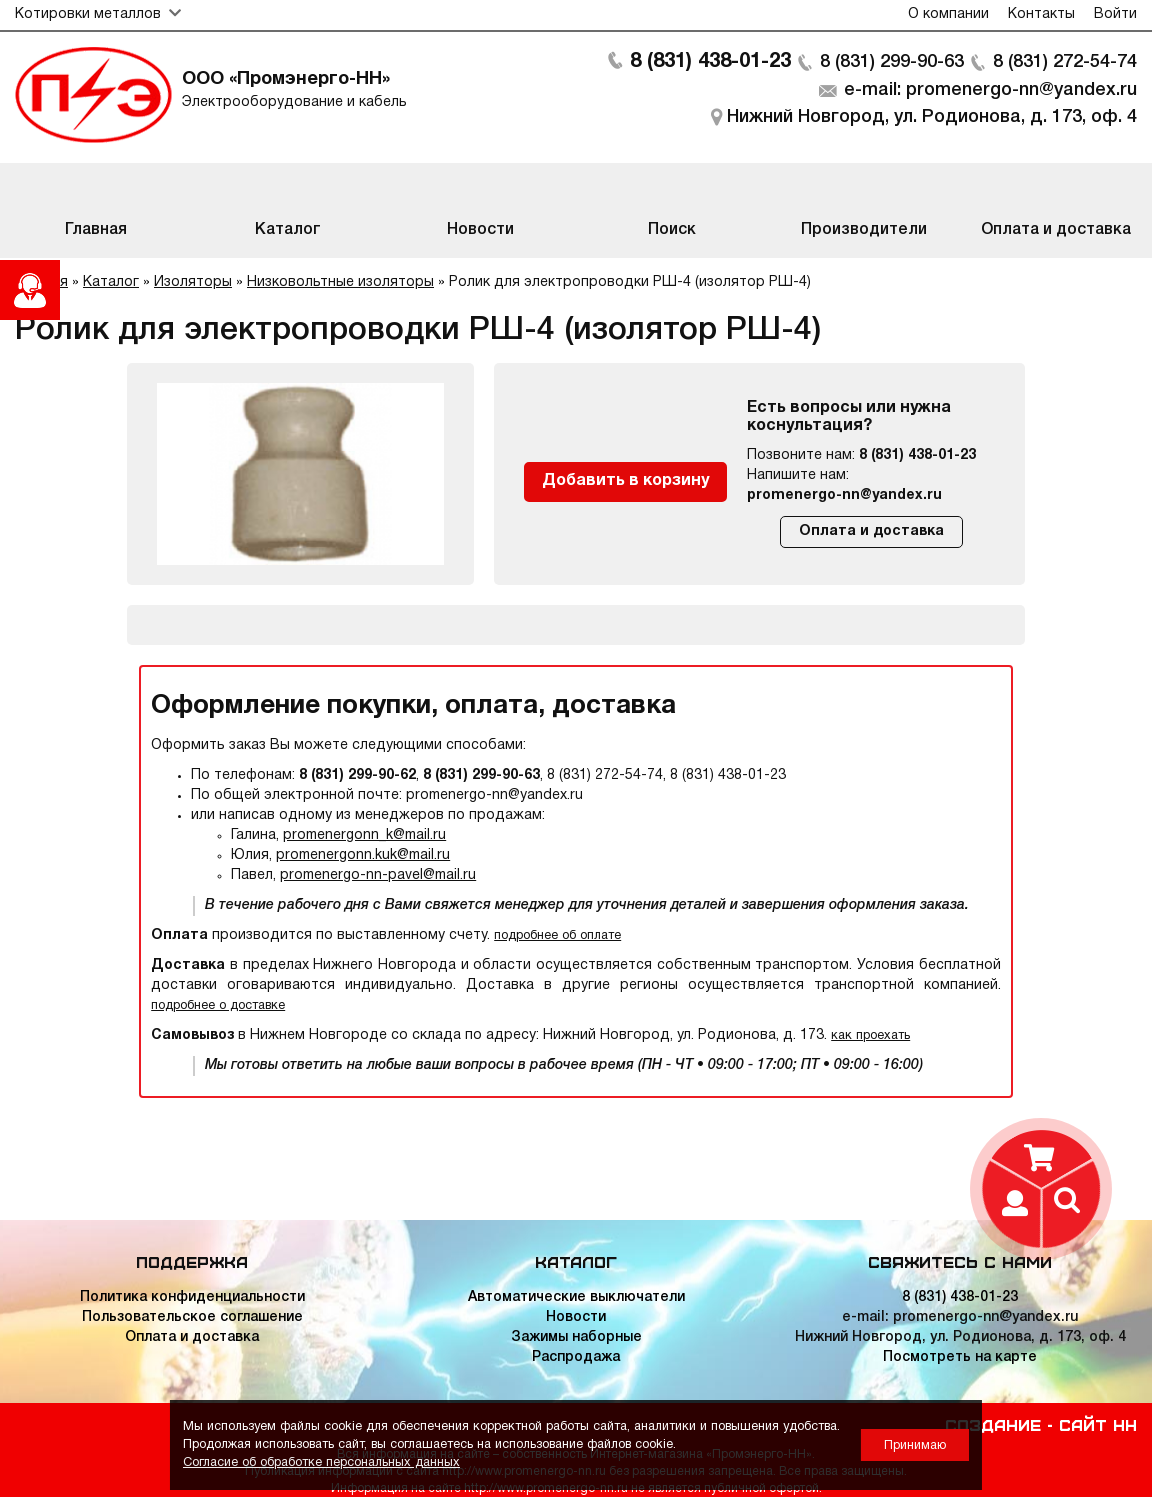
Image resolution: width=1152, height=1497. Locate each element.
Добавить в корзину (625, 481)
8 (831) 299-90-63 (892, 62)
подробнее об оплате (557, 935)
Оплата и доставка (871, 531)
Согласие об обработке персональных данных (321, 1462)
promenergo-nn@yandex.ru (844, 495)
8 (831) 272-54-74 (1065, 62)
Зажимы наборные (576, 1337)
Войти (1115, 14)
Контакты (1041, 14)
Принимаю (915, 1445)
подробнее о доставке (218, 1005)
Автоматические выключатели (576, 1297)
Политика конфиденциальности (192, 1297)
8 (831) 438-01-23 (710, 62)
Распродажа (576, 1357)
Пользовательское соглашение (192, 1317)
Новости (576, 1317)
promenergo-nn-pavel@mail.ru (378, 875)
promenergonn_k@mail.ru (364, 835)
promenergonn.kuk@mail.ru (363, 855)
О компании (948, 14)
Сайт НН (1098, 1424)
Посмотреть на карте (960, 1357)
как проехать (870, 1035)
